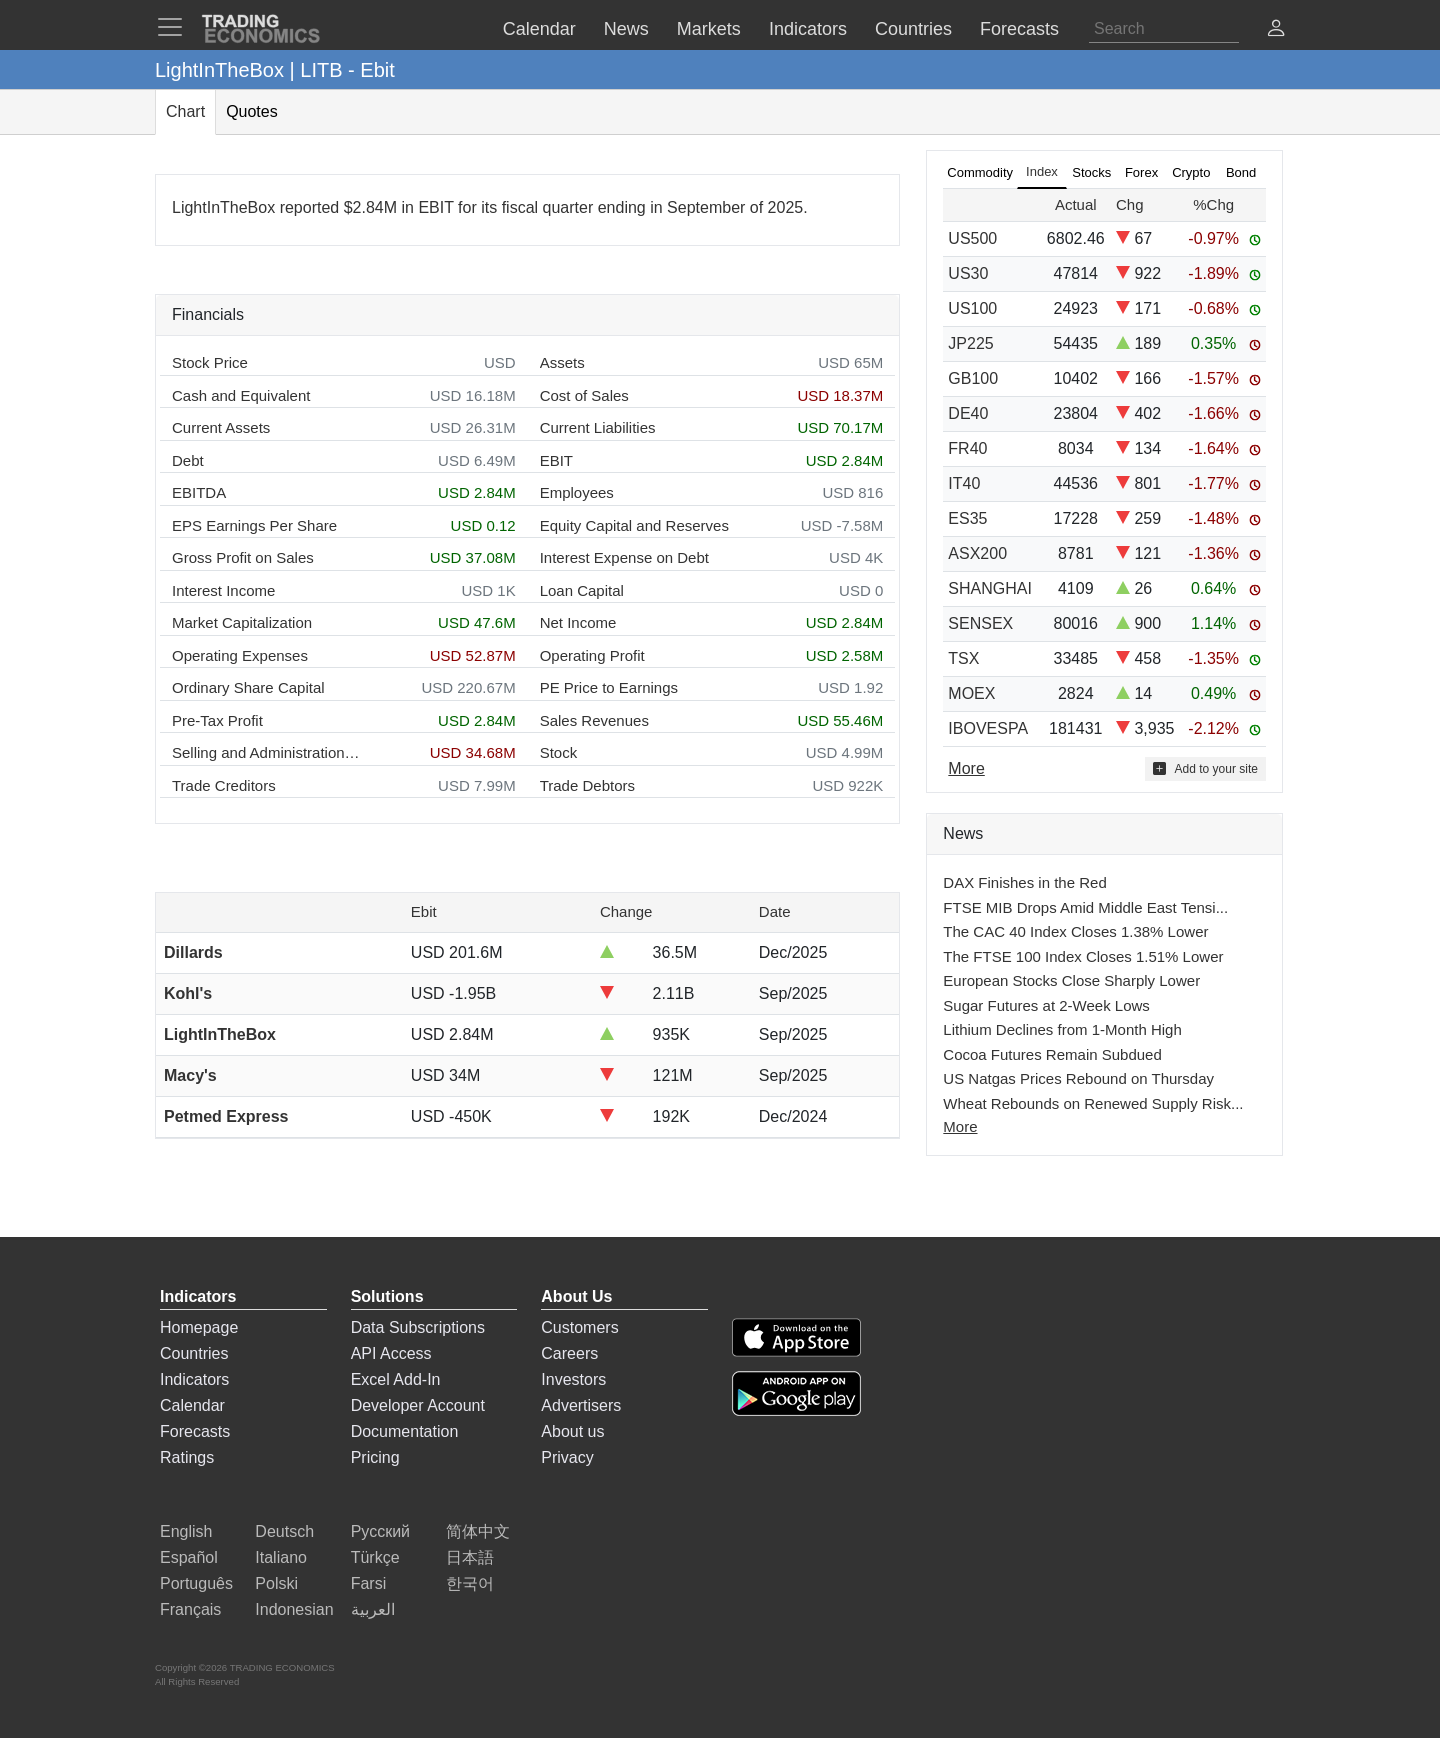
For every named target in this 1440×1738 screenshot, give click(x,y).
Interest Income (223, 590)
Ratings (187, 1457)
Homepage (199, 1327)
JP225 (970, 343)
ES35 (967, 518)
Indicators (194, 1379)
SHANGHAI (990, 588)
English (186, 1531)
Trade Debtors (587, 785)
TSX (963, 658)
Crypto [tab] (1191, 172)
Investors (573, 1379)
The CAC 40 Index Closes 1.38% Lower (1075, 931)
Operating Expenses (240, 655)
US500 (972, 238)
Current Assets (221, 427)
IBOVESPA (988, 728)
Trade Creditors (224, 785)
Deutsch (284, 1531)
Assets (562, 362)
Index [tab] (1042, 171)
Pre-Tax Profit (217, 720)
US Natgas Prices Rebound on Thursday (1078, 1078)
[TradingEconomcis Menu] (176, 27)
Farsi (369, 1583)
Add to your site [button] (1205, 768)
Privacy (567, 1457)
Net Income (578, 622)
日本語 (470, 1557)
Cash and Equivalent (241, 395)
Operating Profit (592, 655)
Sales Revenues (594, 720)
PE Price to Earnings (609, 687)
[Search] (1164, 29)
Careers (569, 1353)
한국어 (470, 1583)
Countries (194, 1353)
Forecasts (195, 1431)
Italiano (281, 1557)
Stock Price (210, 362)
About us (572, 1431)
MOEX (971, 693)
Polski (276, 1583)
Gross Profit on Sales (243, 557)
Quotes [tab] (252, 111)
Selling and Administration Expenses (267, 752)
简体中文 (478, 1531)
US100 (972, 308)
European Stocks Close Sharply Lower (1071, 980)
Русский (380, 1531)
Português (196, 1583)
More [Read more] (966, 768)
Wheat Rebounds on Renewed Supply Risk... (1093, 1103)
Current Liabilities (598, 427)
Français (190, 1609)
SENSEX (980, 623)
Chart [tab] (185, 111)
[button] (1276, 30)
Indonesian (294, 1609)
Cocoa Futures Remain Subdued (1052, 1054)
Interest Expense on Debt (624, 557)
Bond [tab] (1241, 172)
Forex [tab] (1141, 172)
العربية (373, 1609)
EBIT (556, 460)
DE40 (968, 413)
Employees (577, 492)
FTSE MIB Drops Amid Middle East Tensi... (1085, 907)
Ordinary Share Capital (248, 687)
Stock (559, 752)
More (960, 1126)
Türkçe (375, 1557)
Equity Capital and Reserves (634, 525)
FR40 (967, 448)
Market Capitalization (242, 622)
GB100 (973, 378)
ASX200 (977, 553)
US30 (968, 273)
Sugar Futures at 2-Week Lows (1046, 1005)
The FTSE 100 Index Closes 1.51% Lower (1083, 956)
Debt (188, 460)
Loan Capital (582, 590)
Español (189, 1557)
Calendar (192, 1405)
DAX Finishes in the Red (1024, 882)
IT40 (964, 483)
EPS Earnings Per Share (254, 525)
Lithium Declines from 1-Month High (1062, 1029)
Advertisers (581, 1405)
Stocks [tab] (1091, 172)
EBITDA (199, 492)
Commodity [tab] (980, 172)
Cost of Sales (584, 395)
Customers (579, 1327)
